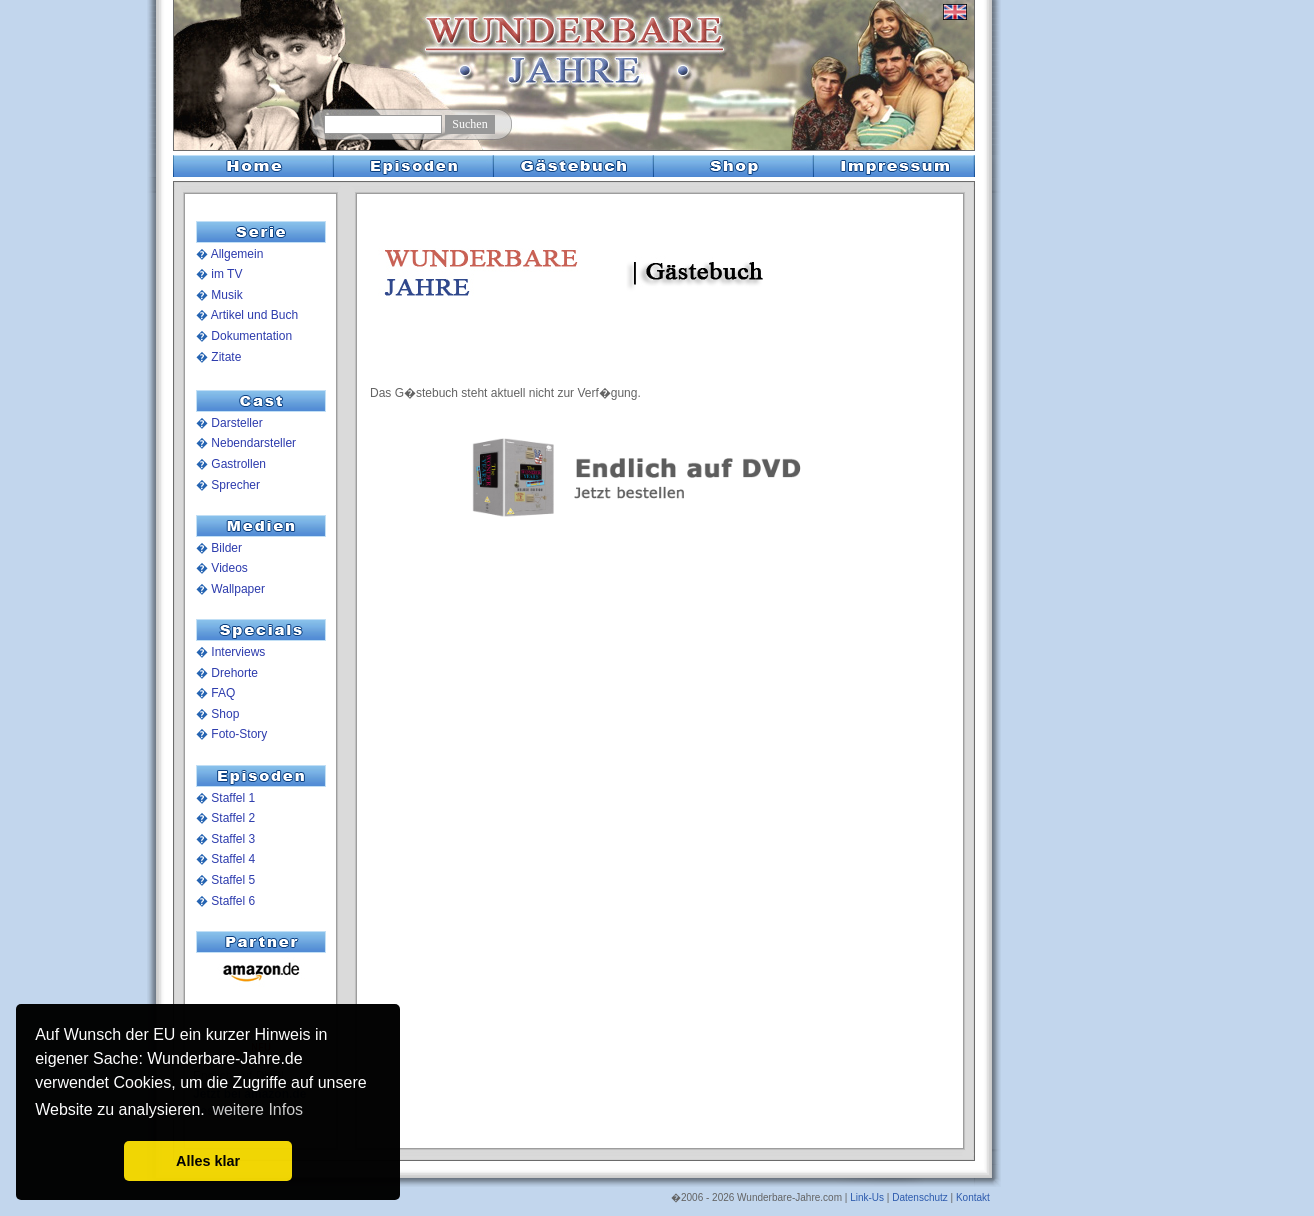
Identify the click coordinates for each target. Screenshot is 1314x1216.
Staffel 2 (233, 818)
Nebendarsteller (253, 443)
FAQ (223, 693)
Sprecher (235, 485)
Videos (229, 568)
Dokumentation (251, 336)
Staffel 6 (233, 901)
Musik (226, 295)
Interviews (238, 652)
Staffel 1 (233, 798)
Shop (225, 714)
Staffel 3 (233, 839)
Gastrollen (238, 464)
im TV (226, 274)
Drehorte (234, 673)
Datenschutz (920, 1197)
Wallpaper (238, 589)
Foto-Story (239, 734)
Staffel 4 (233, 859)
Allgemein (237, 254)
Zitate (226, 357)
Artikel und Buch (254, 315)
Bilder (226, 548)
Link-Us (867, 1197)
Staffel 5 (233, 880)
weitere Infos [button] (257, 1109)
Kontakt (973, 1197)
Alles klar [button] (208, 1161)
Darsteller (236, 423)
